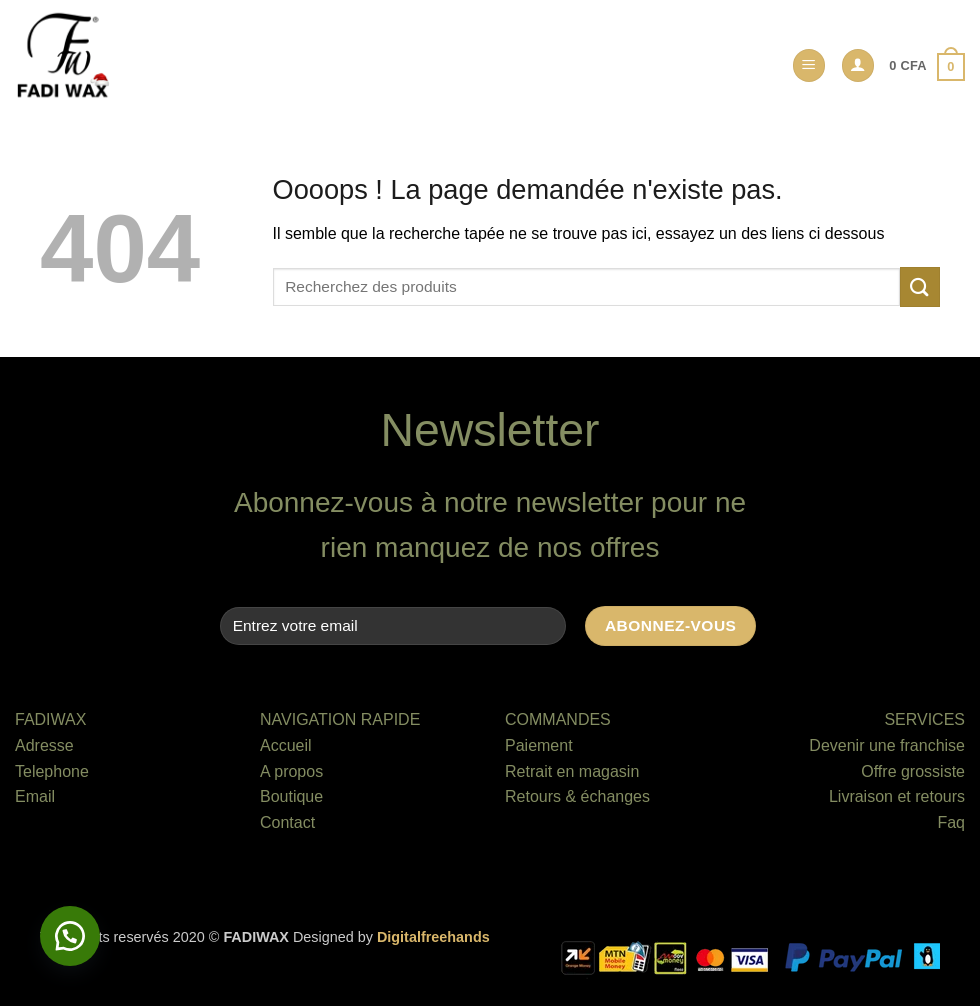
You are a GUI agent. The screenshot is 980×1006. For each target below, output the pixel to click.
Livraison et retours (897, 796)
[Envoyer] (920, 286)
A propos (291, 771)
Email (35, 796)
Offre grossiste (913, 771)
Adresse (44, 745)
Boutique (291, 796)
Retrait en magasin (572, 771)
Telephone (52, 771)
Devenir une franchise (887, 745)
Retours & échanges (577, 796)
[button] (809, 65)
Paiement (539, 745)
